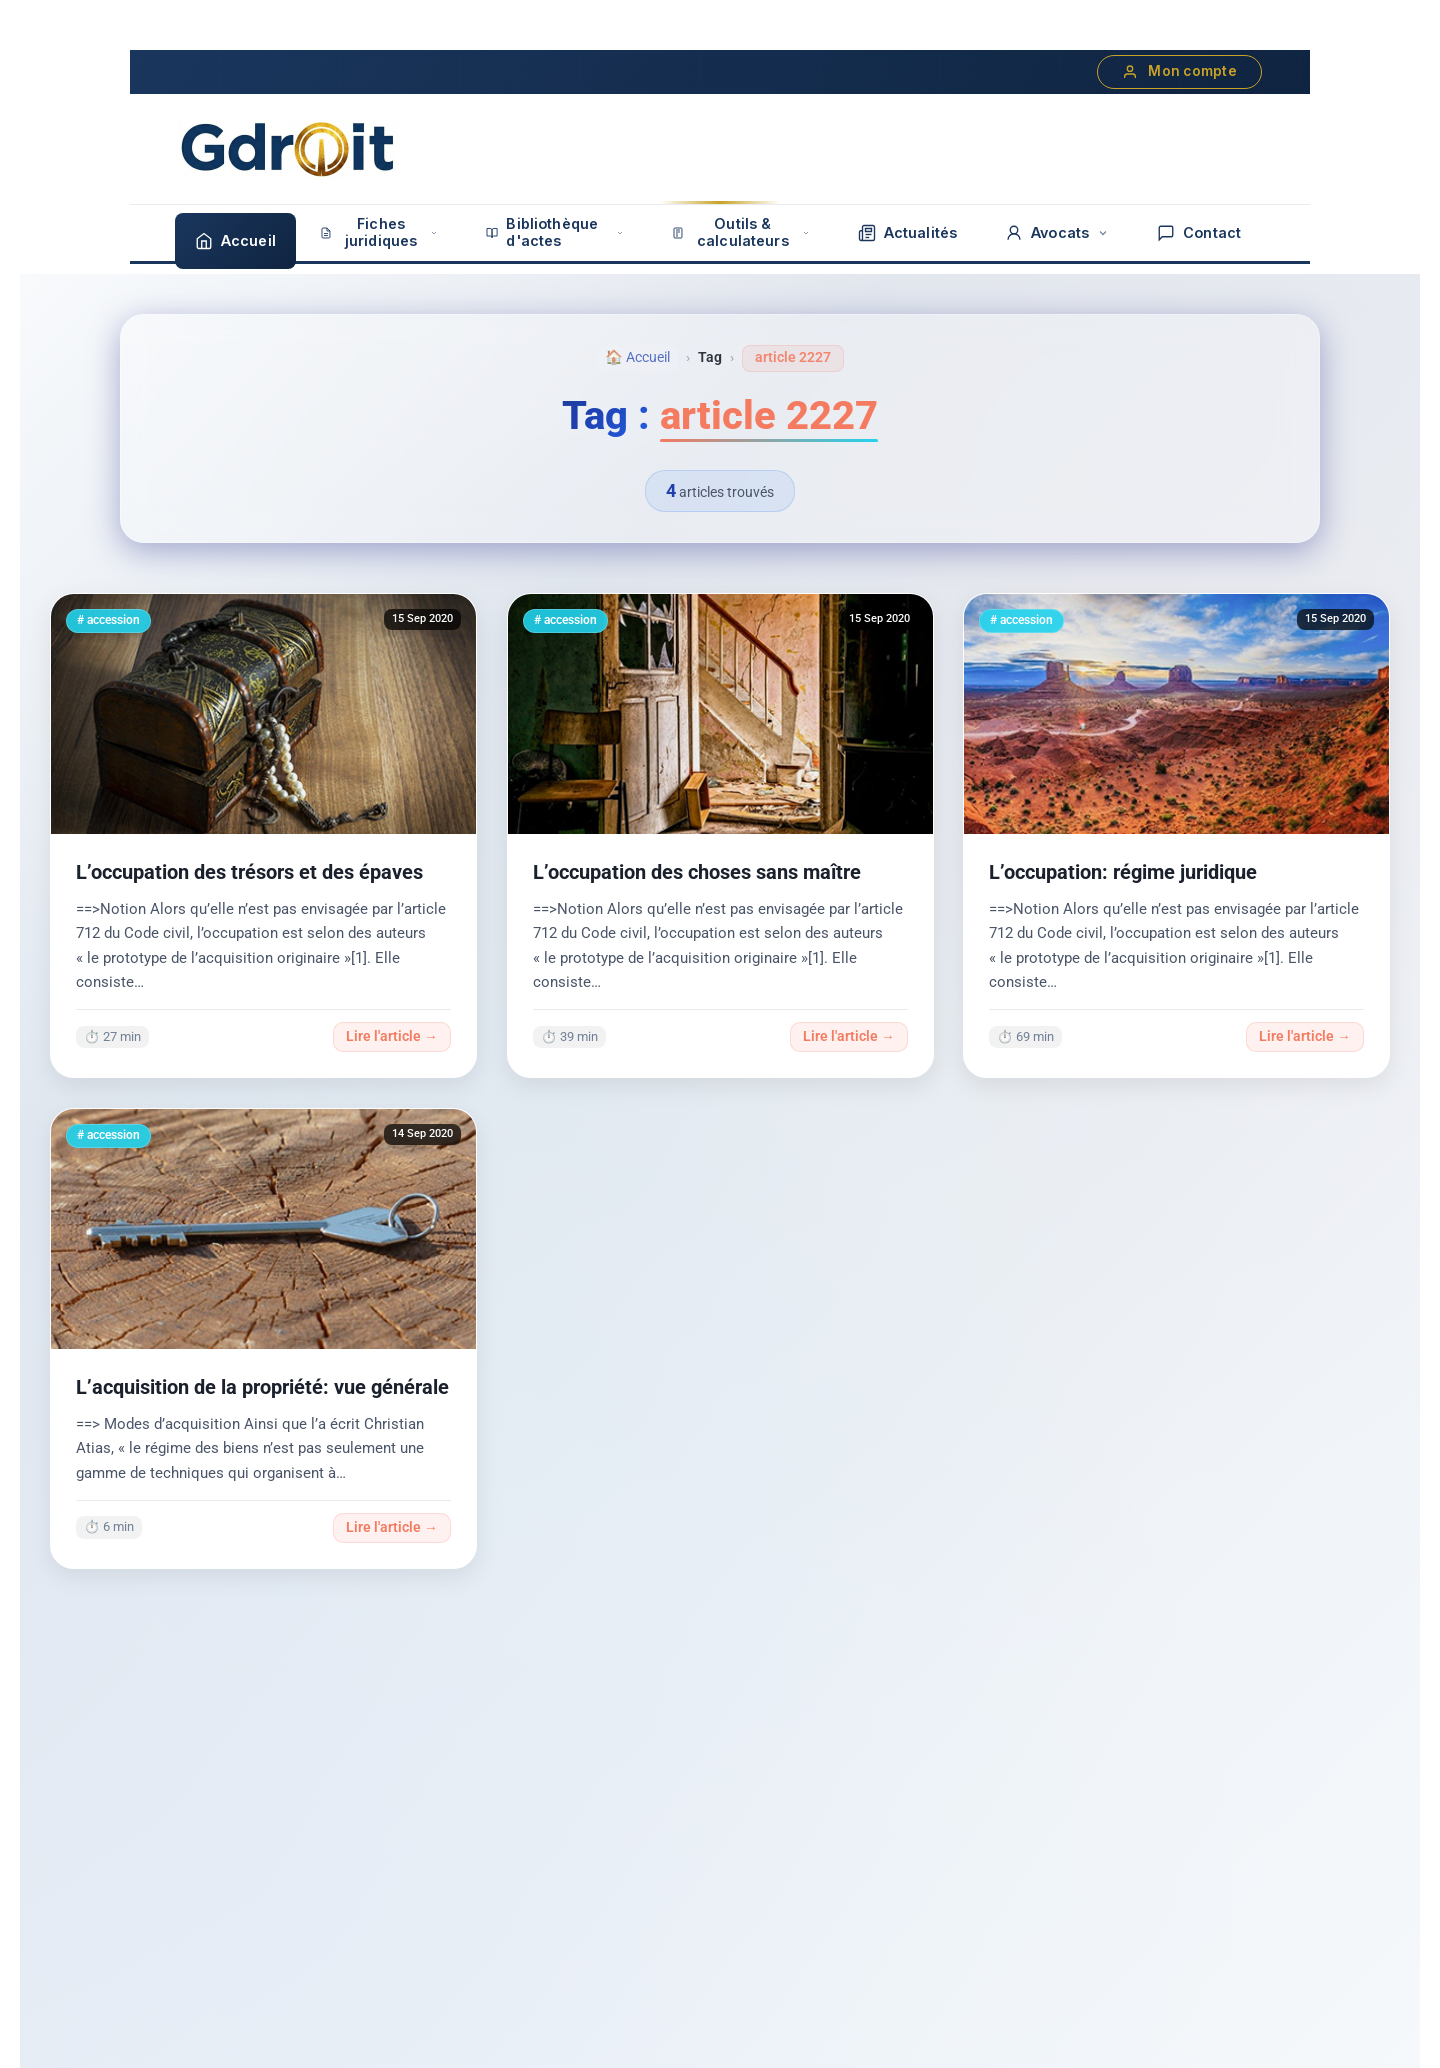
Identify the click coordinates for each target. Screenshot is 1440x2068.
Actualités (907, 233)
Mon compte (1179, 71)
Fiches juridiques (379, 232)
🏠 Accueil (637, 357)
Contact (1199, 233)
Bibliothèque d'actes (555, 232)
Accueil (235, 241)
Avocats (1057, 233)
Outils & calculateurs (741, 232)
